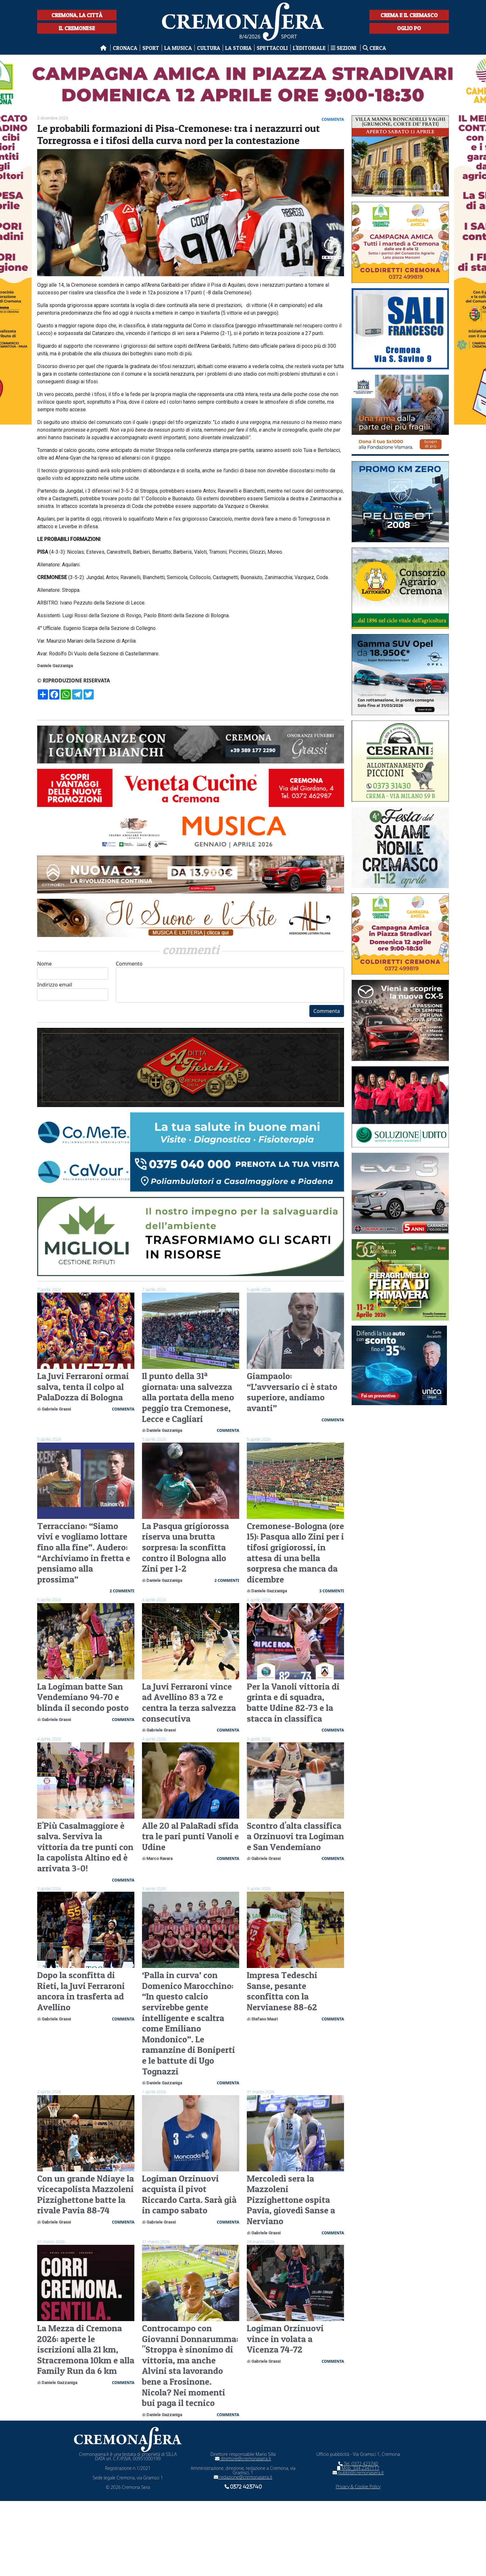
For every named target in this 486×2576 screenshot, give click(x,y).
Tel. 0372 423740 (358, 2464)
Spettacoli (272, 47)
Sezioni (344, 47)
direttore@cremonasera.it (243, 2459)
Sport (150, 47)
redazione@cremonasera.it (243, 2477)
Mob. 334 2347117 (358, 2468)
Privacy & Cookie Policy (358, 2487)
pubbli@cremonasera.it (358, 2473)
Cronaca (125, 47)
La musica (178, 47)
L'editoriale (309, 47)
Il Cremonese (77, 28)
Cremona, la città (76, 15)
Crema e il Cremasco (409, 15)
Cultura (208, 47)
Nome (72, 970)
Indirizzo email (72, 991)
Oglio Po (409, 28)
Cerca (374, 47)
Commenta (327, 1011)
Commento (230, 981)
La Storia (238, 47)
